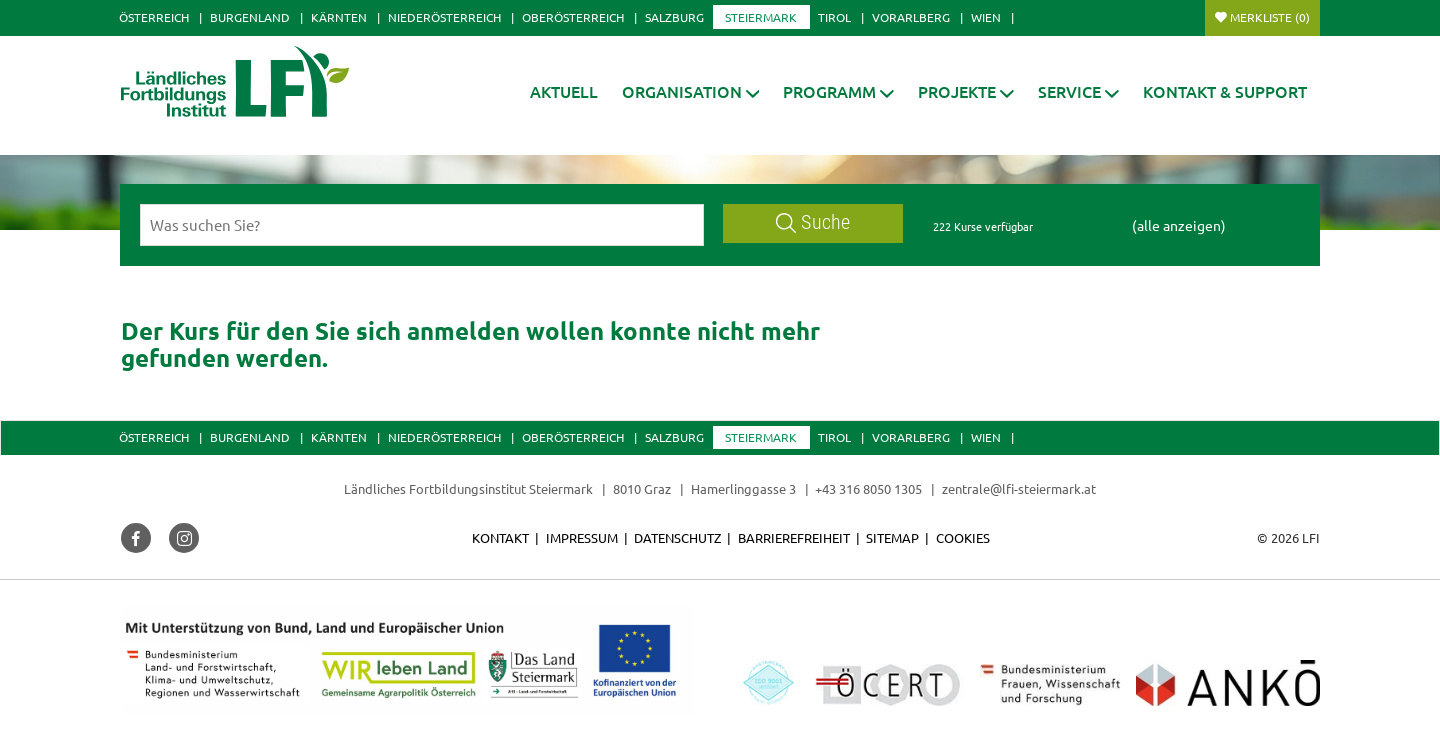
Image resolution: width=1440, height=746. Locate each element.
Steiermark (761, 17)
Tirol (834, 17)
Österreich (154, 17)
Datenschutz (677, 537)
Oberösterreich (573, 17)
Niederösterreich (444, 17)
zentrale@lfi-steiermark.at (1019, 488)
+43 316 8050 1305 (868, 488)
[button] (691, 91)
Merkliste (1270, 17)
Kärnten (339, 17)
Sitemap (892, 537)
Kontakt (500, 537)
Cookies (963, 537)
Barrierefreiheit (794, 537)
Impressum (582, 537)
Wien (986, 17)
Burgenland (250, 17)
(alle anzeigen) (1179, 225)
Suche (813, 222)
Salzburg (674, 17)
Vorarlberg (911, 17)
